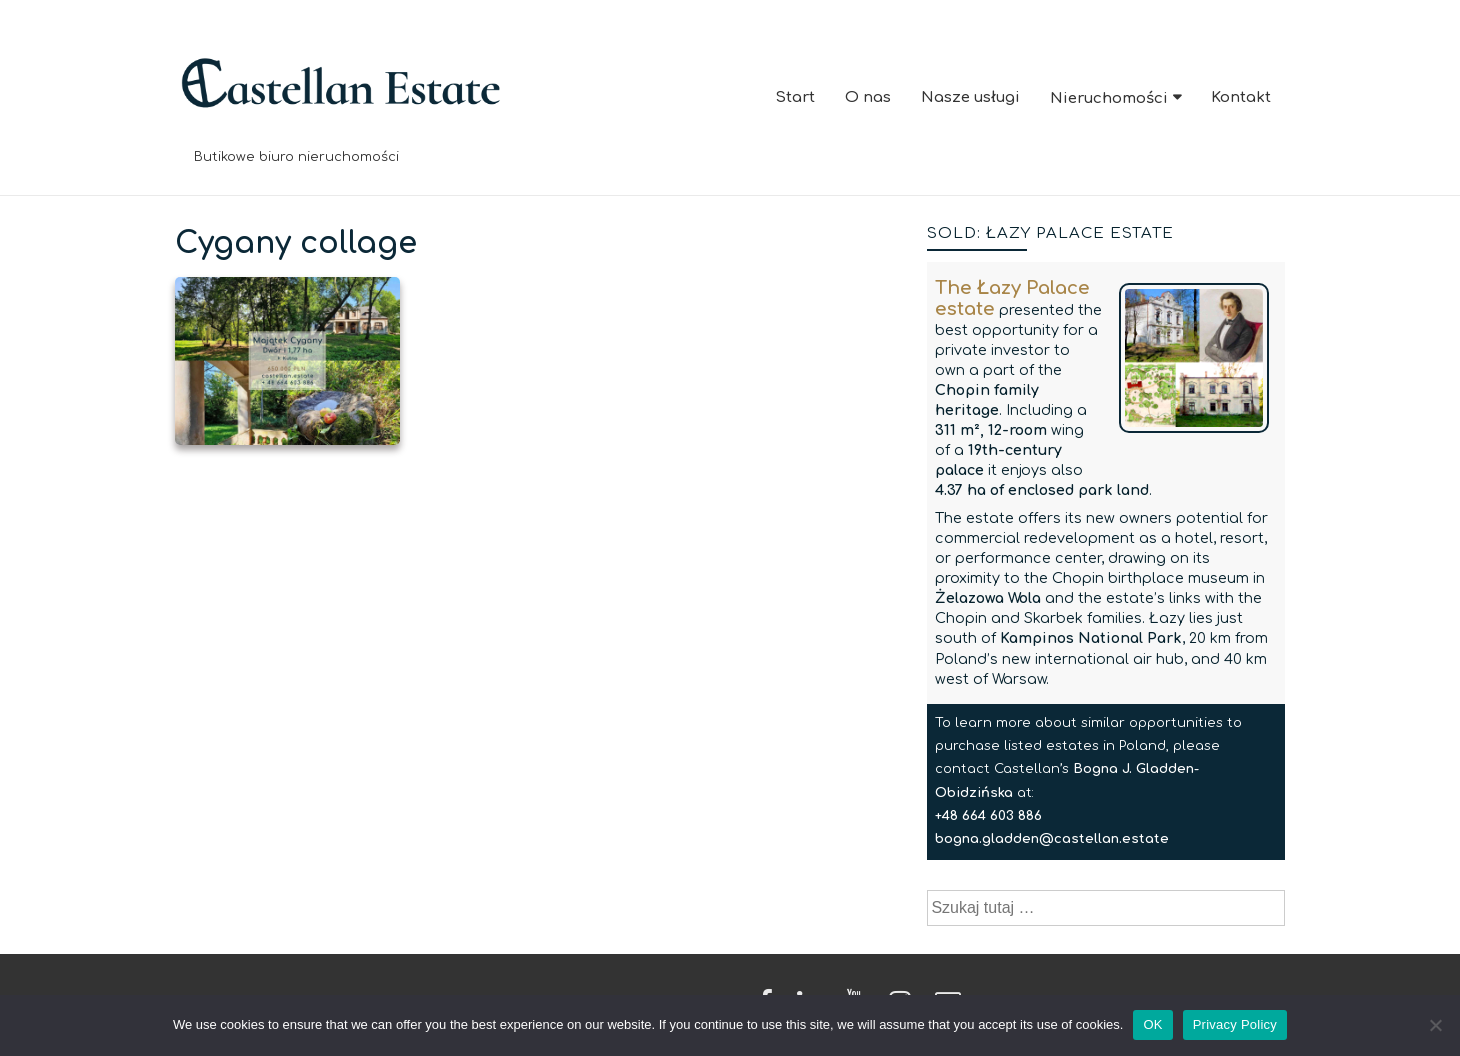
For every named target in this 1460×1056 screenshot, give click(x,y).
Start (795, 97)
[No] (1435, 1025)
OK (1152, 1024)
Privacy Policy (1235, 1024)
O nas (868, 97)
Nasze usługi (970, 97)
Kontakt (1241, 97)
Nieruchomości (1109, 98)
